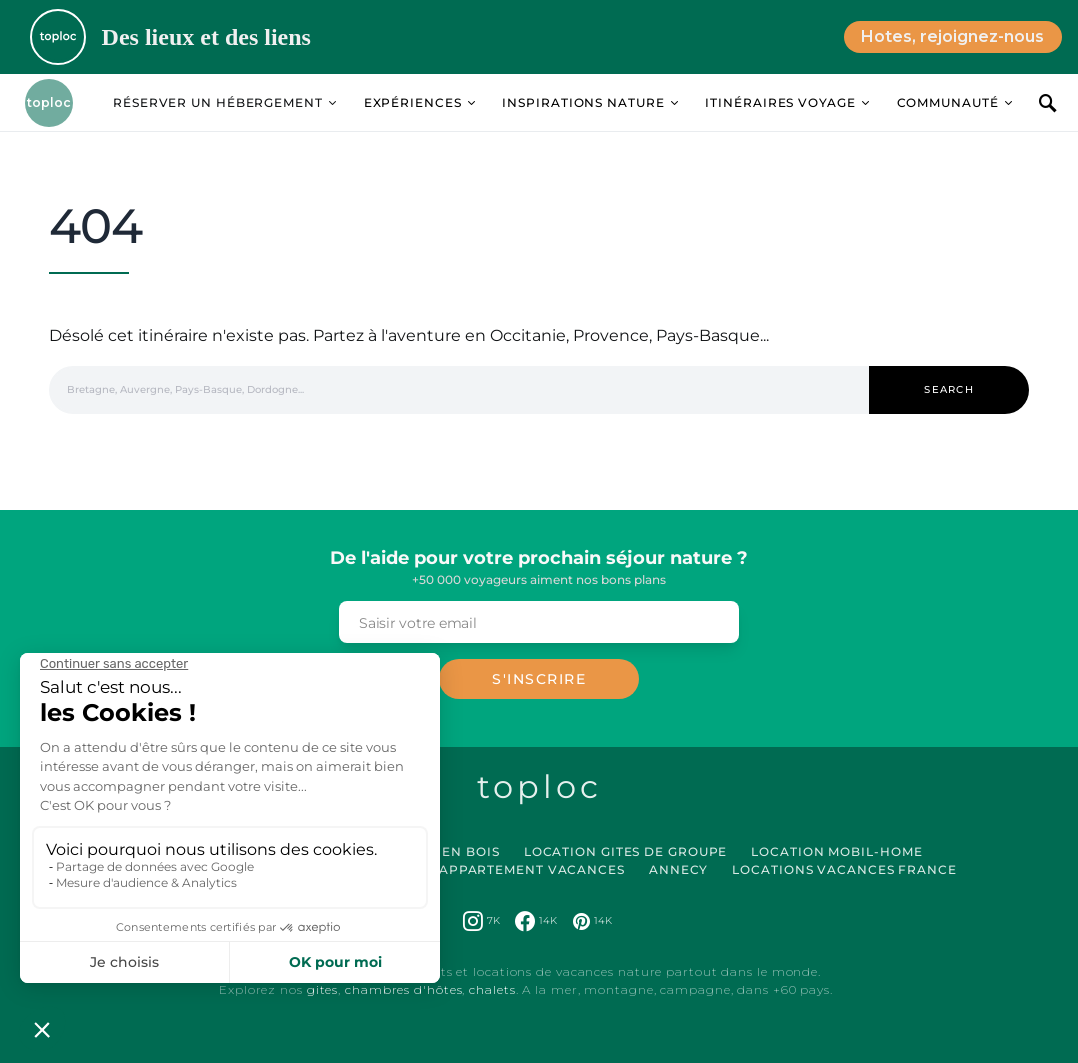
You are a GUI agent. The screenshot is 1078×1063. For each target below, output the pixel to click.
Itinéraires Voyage (780, 102)
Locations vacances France (844, 869)
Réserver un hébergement (218, 102)
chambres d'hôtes (403, 989)
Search (949, 389)
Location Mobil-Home (836, 851)
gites (323, 989)
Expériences (413, 102)
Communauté (948, 102)
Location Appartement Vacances (493, 869)
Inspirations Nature (583, 102)
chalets (492, 989)
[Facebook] (536, 921)
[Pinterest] (592, 921)
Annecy (678, 869)
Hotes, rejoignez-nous (952, 36)
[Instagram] (481, 921)
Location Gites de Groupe (626, 851)
